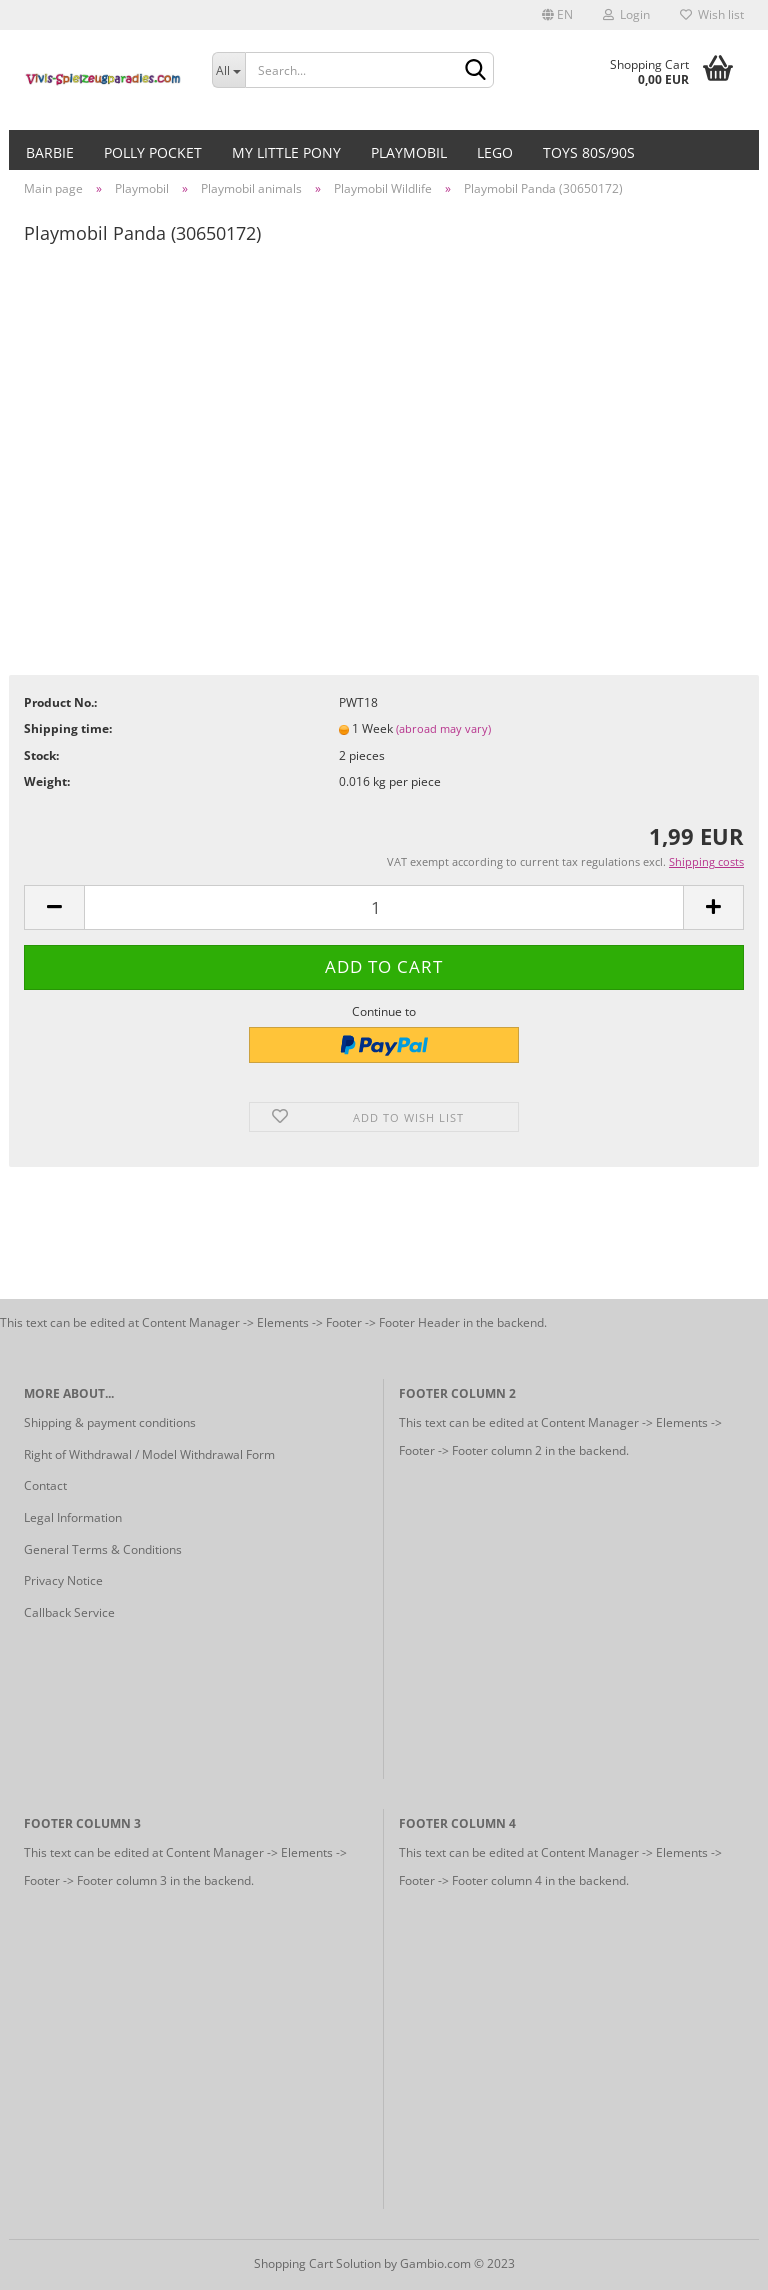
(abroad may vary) (443, 728)
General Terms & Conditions (103, 1549)
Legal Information (73, 1517)
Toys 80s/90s (589, 152)
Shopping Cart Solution (317, 2263)
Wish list (712, 14)
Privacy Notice (63, 1580)
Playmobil (409, 152)
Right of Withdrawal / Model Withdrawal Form (149, 1454)
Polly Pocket (153, 152)
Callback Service (69, 1612)
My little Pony (286, 152)
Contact (45, 1485)
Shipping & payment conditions (110, 1422)
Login (626, 14)
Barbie (50, 152)
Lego (495, 152)
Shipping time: (68, 728)
